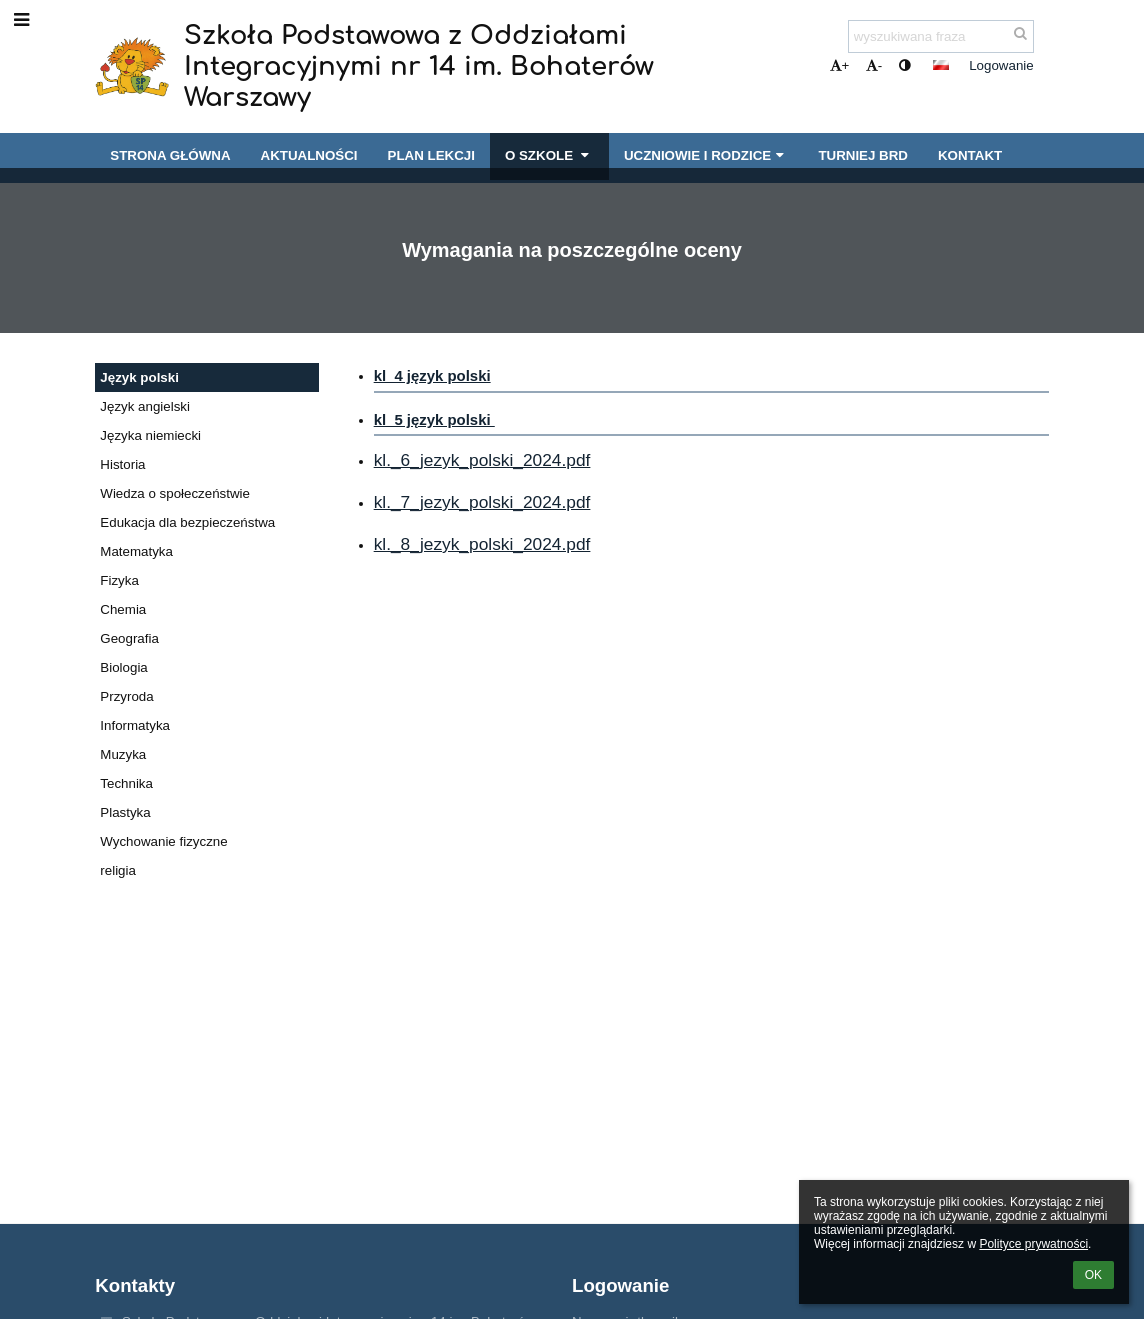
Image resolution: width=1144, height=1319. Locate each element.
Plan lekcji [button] (431, 155)
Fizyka (119, 580)
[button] (941, 65)
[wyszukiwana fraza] (941, 36)
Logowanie (1001, 65)
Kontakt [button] (970, 155)
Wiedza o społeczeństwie (175, 493)
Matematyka (136, 551)
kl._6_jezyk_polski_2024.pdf (482, 460)
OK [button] (1093, 1275)
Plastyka (125, 812)
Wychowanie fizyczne (163, 841)
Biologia (123, 667)
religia (118, 870)
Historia (122, 464)
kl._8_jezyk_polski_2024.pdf (482, 544)
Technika (126, 783)
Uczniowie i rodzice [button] (706, 155)
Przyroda (126, 696)
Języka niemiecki (150, 435)
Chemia (123, 609)
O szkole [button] (549, 155)
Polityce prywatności (1033, 1244)
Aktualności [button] (309, 155)
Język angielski (145, 406)
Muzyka (123, 754)
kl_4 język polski (432, 375)
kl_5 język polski (434, 419)
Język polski (139, 377)
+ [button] (840, 65)
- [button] (874, 65)
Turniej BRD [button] (863, 155)
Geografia (129, 638)
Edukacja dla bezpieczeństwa (187, 522)
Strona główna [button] (170, 155)
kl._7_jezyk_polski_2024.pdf (482, 502)
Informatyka (135, 725)
